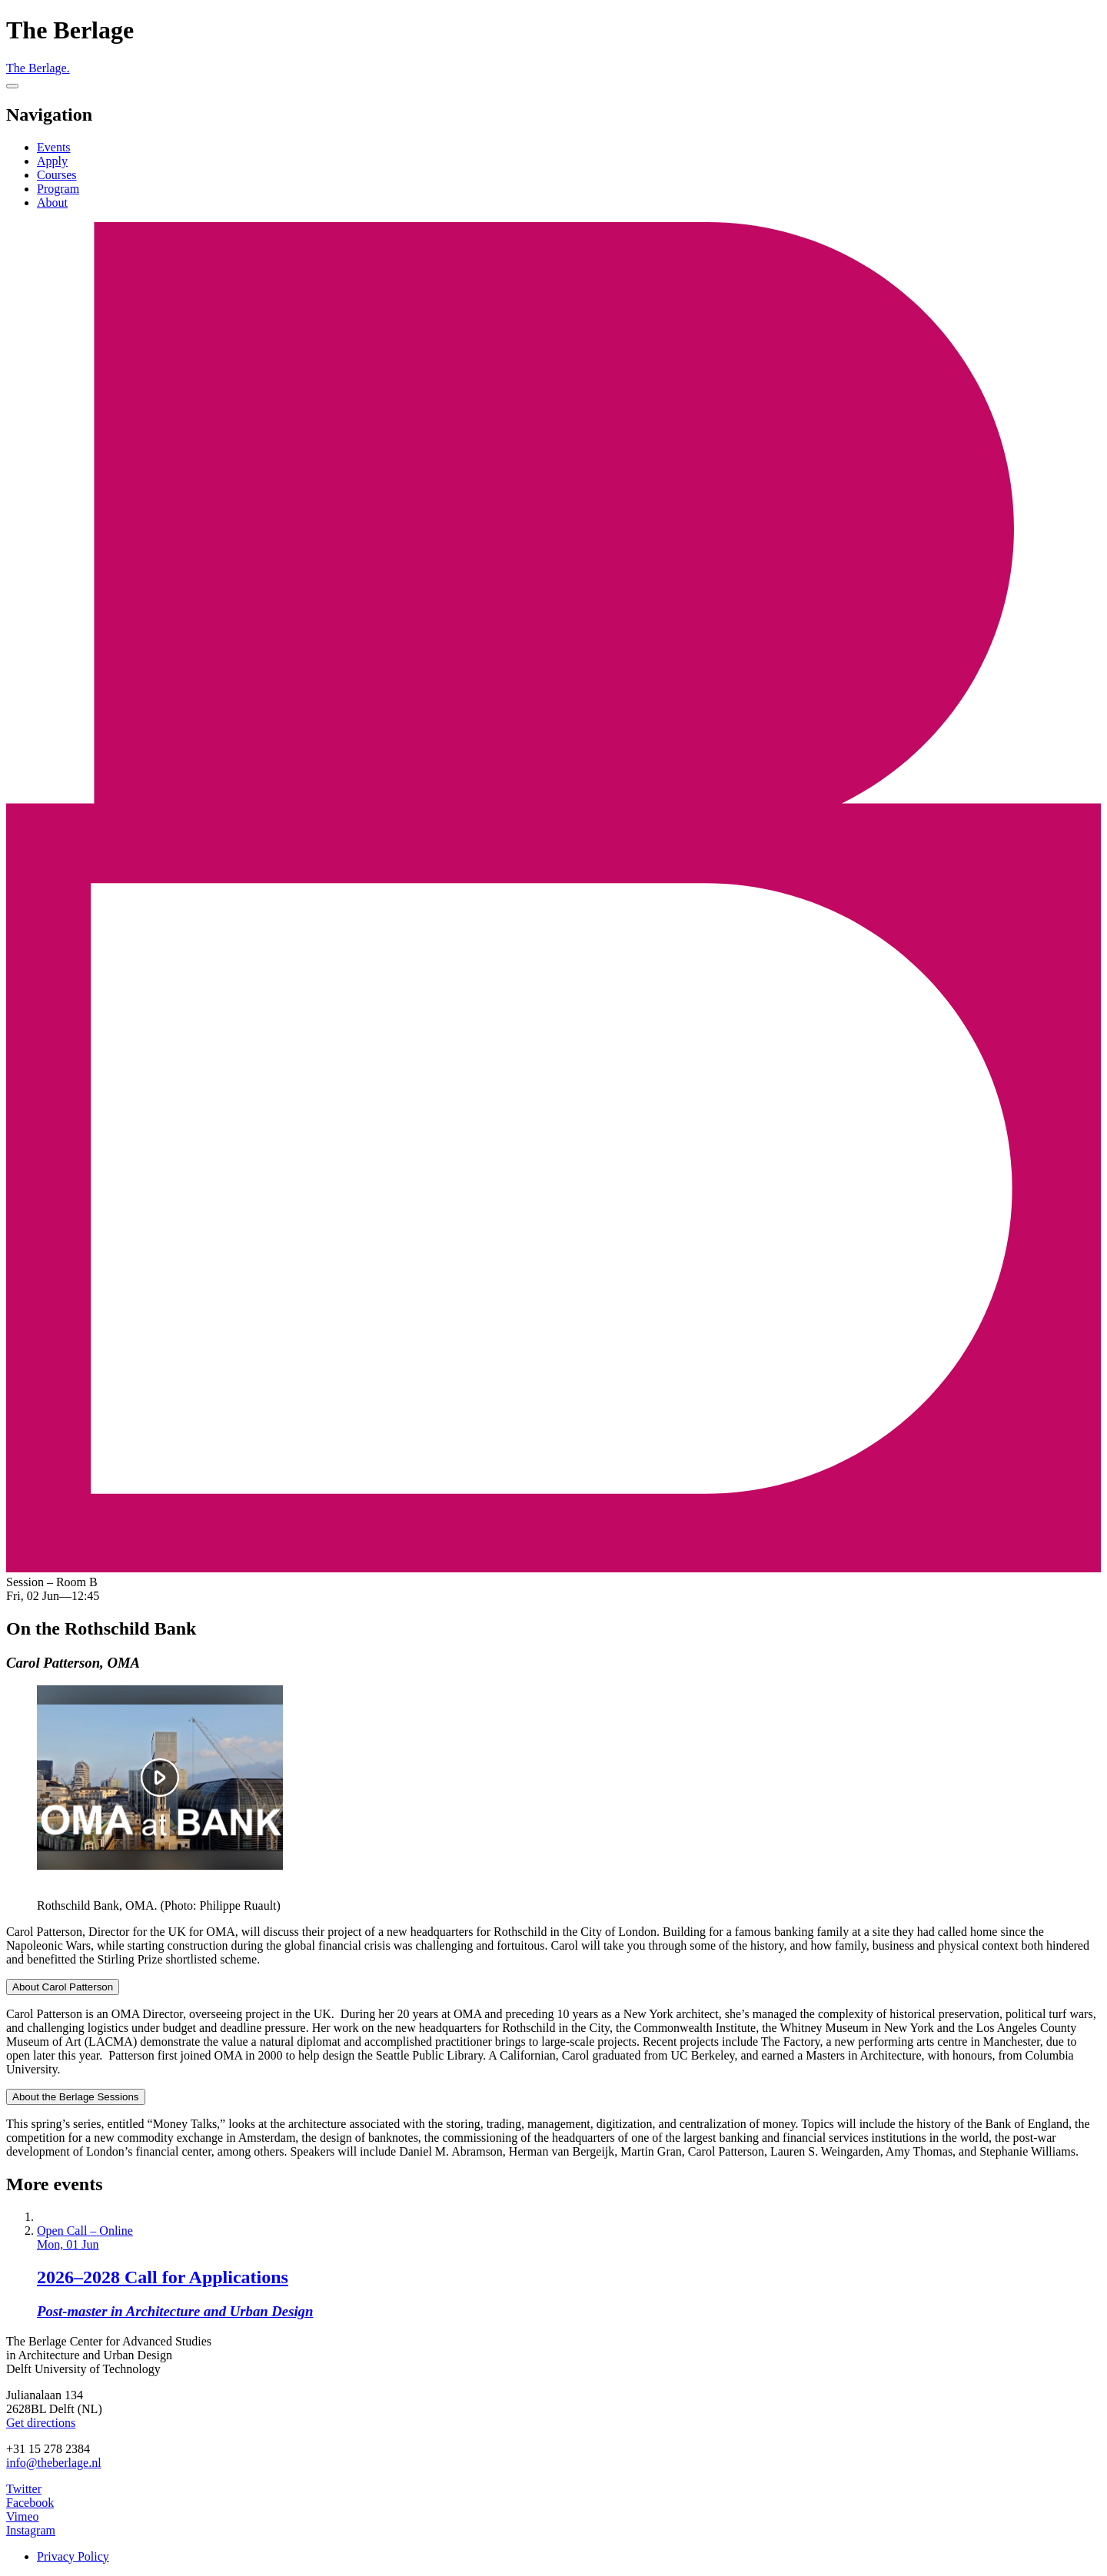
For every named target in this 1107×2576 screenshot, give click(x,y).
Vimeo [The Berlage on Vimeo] (22, 2516)
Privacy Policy (73, 2556)
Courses (57, 174)
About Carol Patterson (62, 1987)
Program (58, 188)
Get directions (40, 2422)
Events (54, 147)
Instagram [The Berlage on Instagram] (30, 2530)
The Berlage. (38, 68)
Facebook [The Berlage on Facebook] (30, 2502)
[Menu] (12, 86)
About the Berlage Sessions (75, 2097)
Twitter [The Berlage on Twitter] (24, 2488)
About (52, 202)
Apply (52, 161)
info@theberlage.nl (53, 2462)
